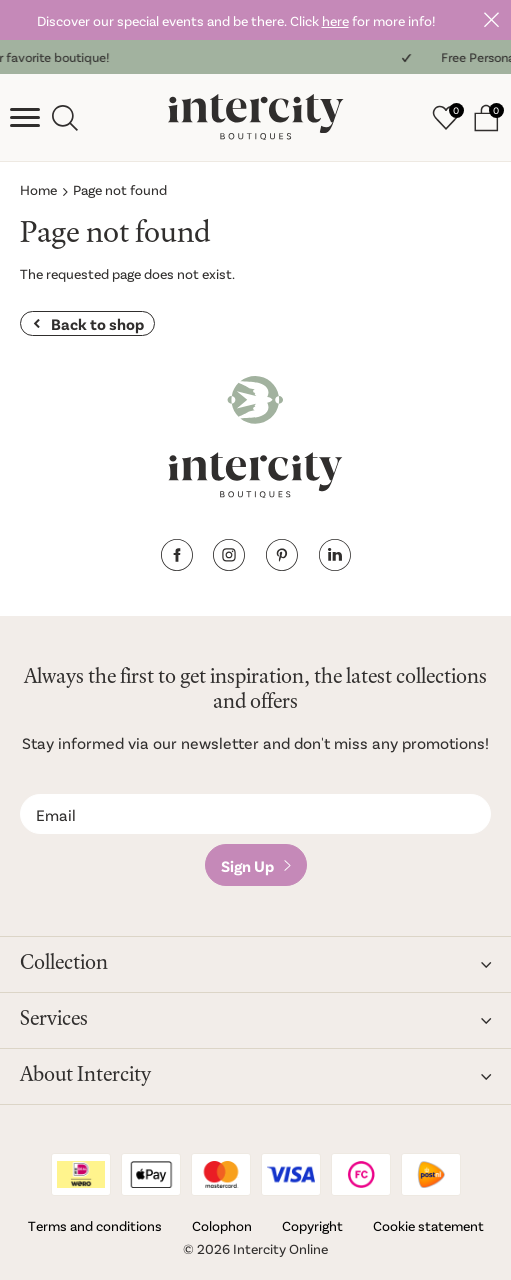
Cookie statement (428, 1225)
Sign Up (247, 865)
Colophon (222, 1225)
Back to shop (97, 323)
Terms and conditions (95, 1225)
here (335, 20)
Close (491, 20)
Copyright (312, 1225)
